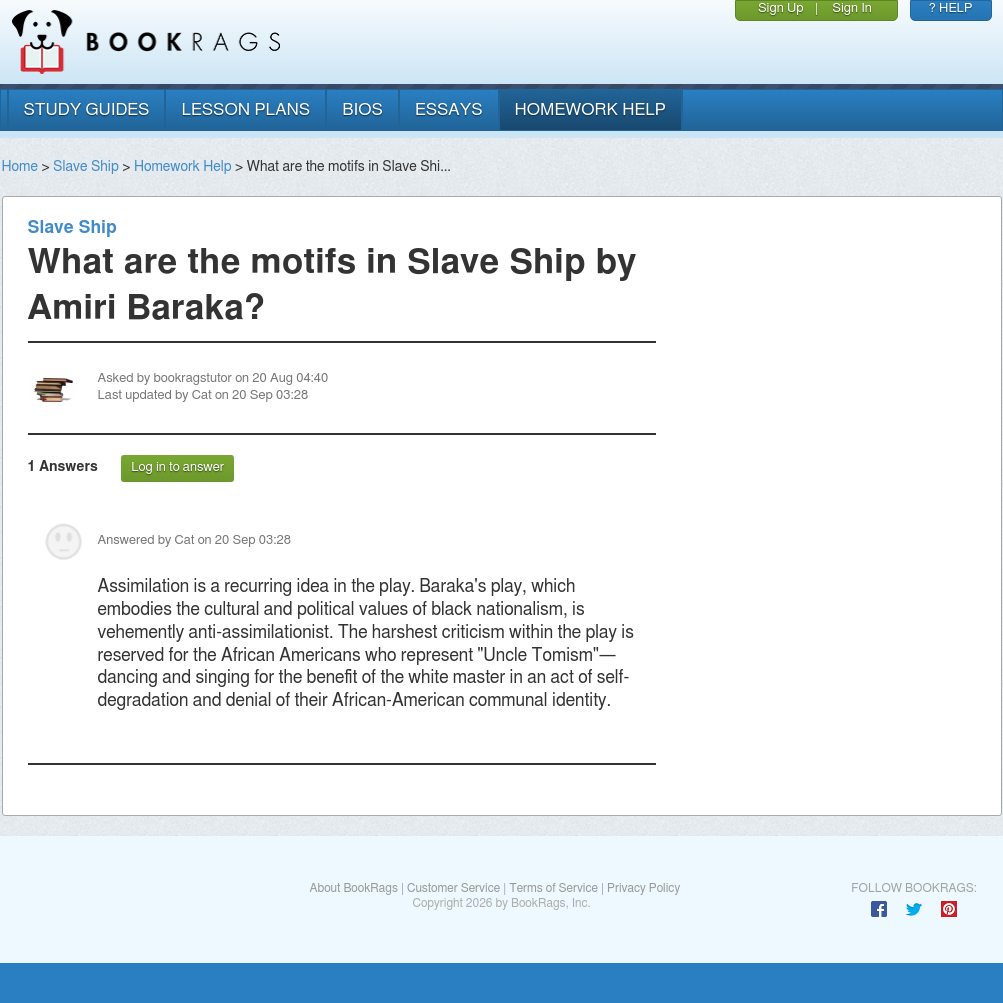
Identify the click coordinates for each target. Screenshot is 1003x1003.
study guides (87, 109)
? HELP (951, 8)
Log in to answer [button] (177, 467)
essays (449, 109)
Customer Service (453, 888)
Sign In (852, 8)
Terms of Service (553, 888)
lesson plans (245, 109)
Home (20, 167)
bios (362, 109)
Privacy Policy (643, 888)
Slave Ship (86, 167)
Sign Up (781, 8)
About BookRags (353, 888)
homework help (591, 109)
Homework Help (183, 167)
